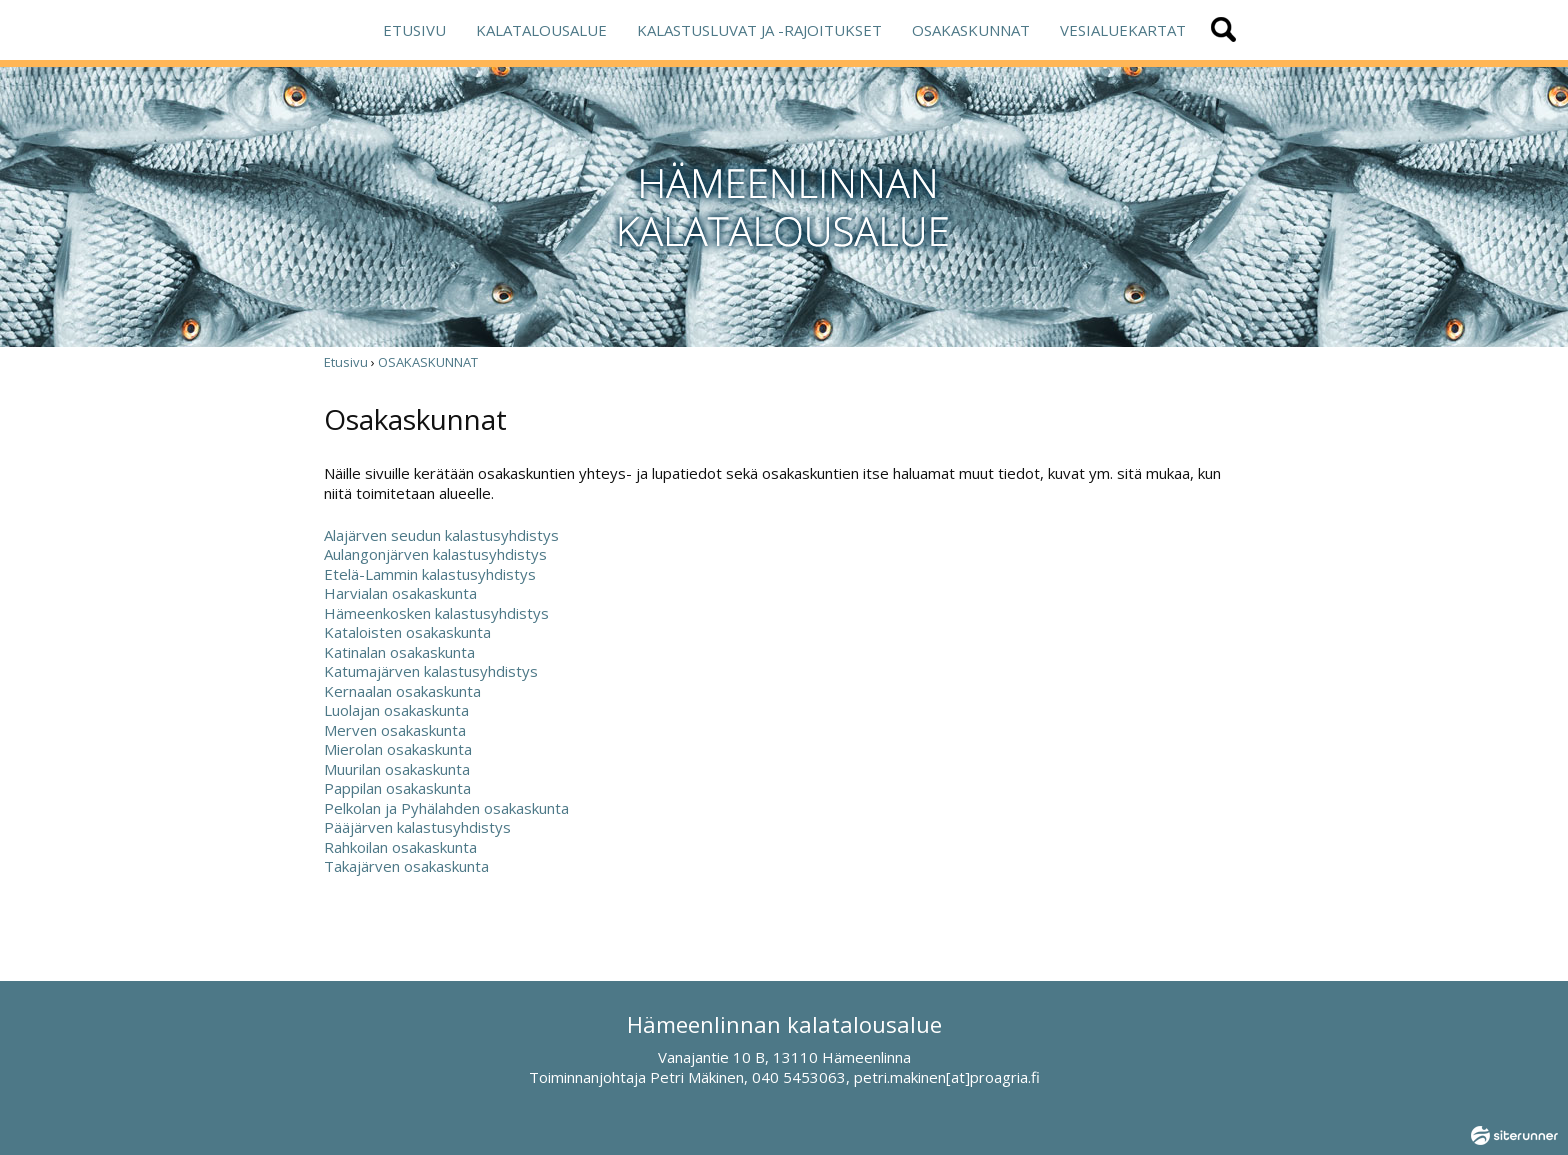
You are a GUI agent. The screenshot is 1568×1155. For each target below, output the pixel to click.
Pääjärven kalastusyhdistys (417, 827)
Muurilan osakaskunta (397, 769)
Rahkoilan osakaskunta (400, 847)
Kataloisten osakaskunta (407, 632)
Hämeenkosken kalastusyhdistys (436, 613)
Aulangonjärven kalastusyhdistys (435, 554)
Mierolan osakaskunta (398, 749)
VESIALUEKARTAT (1123, 30)
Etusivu (346, 362)
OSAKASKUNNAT (971, 30)
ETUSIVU (414, 30)
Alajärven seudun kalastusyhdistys (441, 535)
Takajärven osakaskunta (406, 866)
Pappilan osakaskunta (397, 788)
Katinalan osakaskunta (399, 652)
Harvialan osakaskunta (400, 593)
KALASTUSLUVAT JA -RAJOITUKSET (759, 30)
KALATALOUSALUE (541, 30)
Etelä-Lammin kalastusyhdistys (430, 574)
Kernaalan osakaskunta (402, 691)
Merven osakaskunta (395, 730)
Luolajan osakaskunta (396, 710)
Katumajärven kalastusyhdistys (431, 671)
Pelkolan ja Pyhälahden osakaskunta (446, 808)
